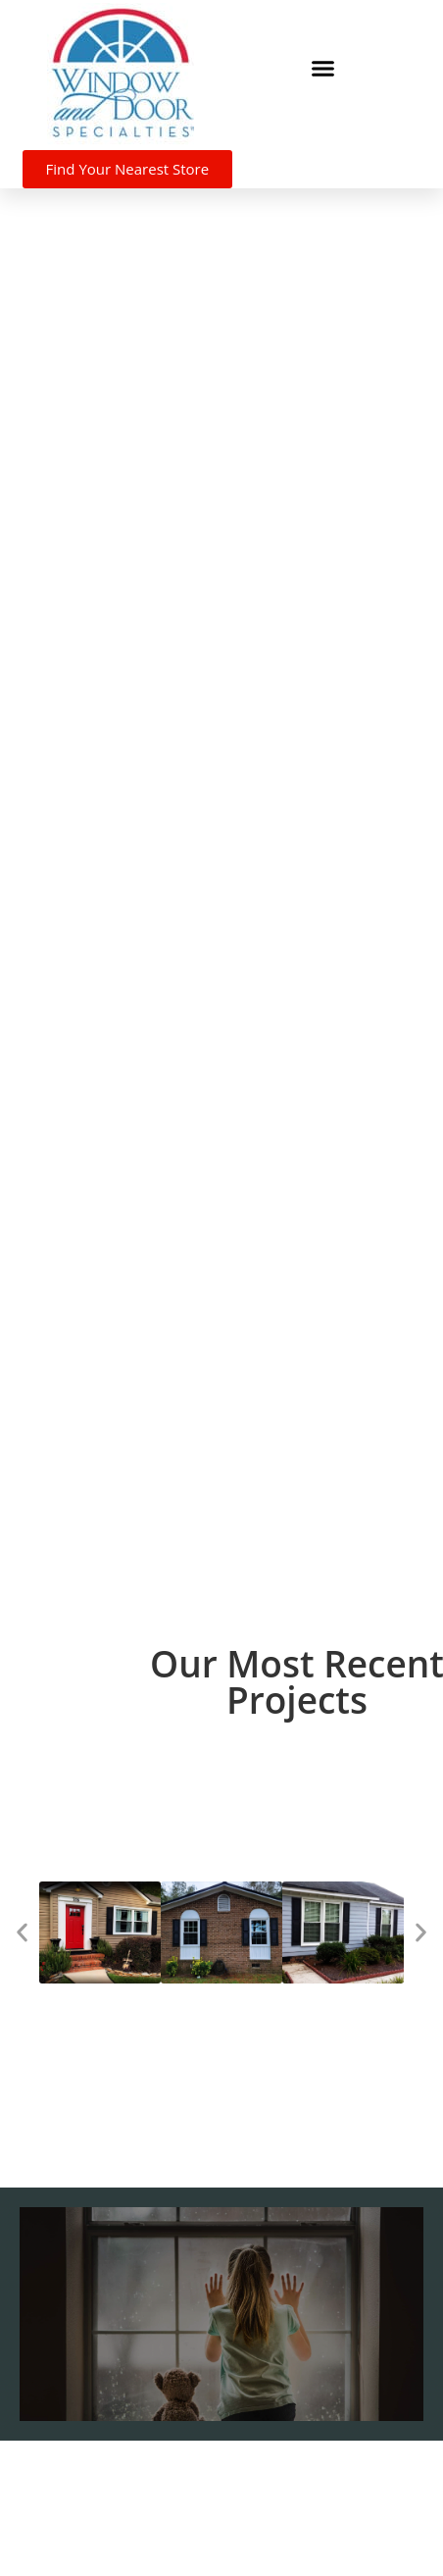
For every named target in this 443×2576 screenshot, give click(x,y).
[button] (322, 67)
